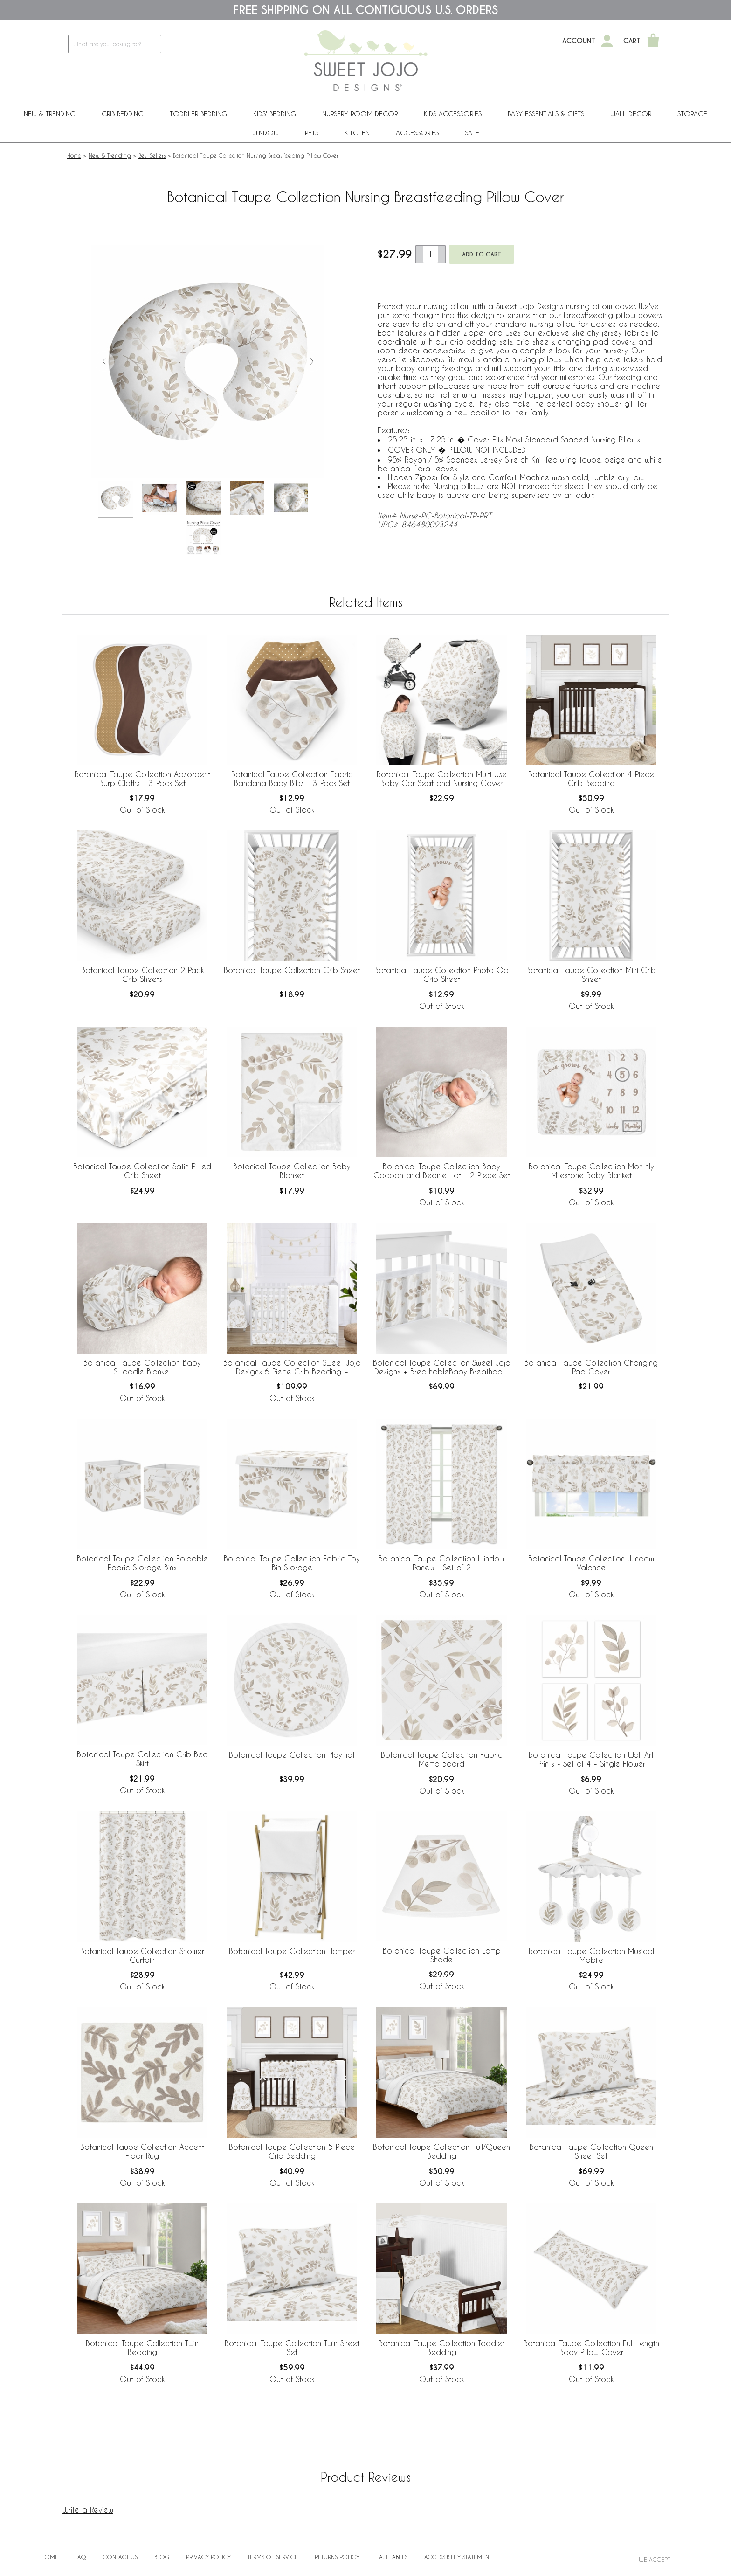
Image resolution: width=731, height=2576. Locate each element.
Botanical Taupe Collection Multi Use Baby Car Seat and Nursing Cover (442, 778)
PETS (311, 133)
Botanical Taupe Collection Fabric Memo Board (442, 1759)
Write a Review (87, 2509)
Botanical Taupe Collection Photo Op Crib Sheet (441, 974)
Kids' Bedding (274, 113)
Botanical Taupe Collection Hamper (292, 1951)
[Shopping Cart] (653, 41)
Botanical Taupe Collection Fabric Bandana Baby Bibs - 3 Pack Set (292, 778)
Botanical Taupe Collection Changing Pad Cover (591, 1367)
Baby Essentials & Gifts (546, 113)
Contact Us (120, 2557)
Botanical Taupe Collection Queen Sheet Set (591, 2151)
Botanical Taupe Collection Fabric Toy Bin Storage (292, 1563)
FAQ (80, 2557)
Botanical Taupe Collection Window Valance (591, 1563)
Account (578, 41)
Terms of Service (273, 2557)
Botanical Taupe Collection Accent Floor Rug (142, 2151)
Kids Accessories (453, 113)
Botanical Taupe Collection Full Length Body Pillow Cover (591, 2347)
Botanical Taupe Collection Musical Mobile (591, 1955)
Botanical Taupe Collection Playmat (292, 1754)
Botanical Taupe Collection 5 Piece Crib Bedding (292, 2151)
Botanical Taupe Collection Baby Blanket (292, 1171)
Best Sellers (152, 155)
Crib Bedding (123, 113)
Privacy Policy (208, 2557)
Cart (632, 41)
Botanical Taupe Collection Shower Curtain (142, 1955)
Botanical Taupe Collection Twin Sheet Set (292, 2347)
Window (265, 133)
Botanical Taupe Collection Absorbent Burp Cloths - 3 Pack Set (142, 778)
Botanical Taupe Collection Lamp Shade (442, 1955)
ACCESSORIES (417, 133)
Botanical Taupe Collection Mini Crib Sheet (591, 974)
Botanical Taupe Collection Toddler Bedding (441, 2347)
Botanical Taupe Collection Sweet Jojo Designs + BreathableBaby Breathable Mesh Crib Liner (441, 1367)
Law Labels (391, 2557)
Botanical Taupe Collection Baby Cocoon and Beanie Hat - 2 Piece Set (441, 1171)
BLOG (161, 2557)
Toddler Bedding (198, 113)
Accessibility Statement (457, 2557)
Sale (472, 133)
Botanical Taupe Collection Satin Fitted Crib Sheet (142, 1171)
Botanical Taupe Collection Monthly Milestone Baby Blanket (591, 1171)
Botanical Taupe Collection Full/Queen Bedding (441, 2151)
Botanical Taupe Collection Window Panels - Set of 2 (441, 1563)
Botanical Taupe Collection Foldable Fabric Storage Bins (142, 1563)
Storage (692, 113)
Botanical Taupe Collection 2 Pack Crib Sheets (142, 974)
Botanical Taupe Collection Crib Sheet (292, 970)
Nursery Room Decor (360, 113)
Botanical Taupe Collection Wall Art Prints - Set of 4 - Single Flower (591, 1759)
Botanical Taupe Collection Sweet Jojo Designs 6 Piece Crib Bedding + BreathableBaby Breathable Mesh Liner (292, 1367)
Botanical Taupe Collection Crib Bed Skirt (142, 1759)
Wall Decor (630, 113)
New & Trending (50, 113)
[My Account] (607, 41)
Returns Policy (337, 2557)
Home (74, 155)
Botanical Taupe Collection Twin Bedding (142, 2347)
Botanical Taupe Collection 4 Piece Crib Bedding (591, 778)
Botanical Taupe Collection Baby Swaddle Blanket (142, 1367)
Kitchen (357, 133)
